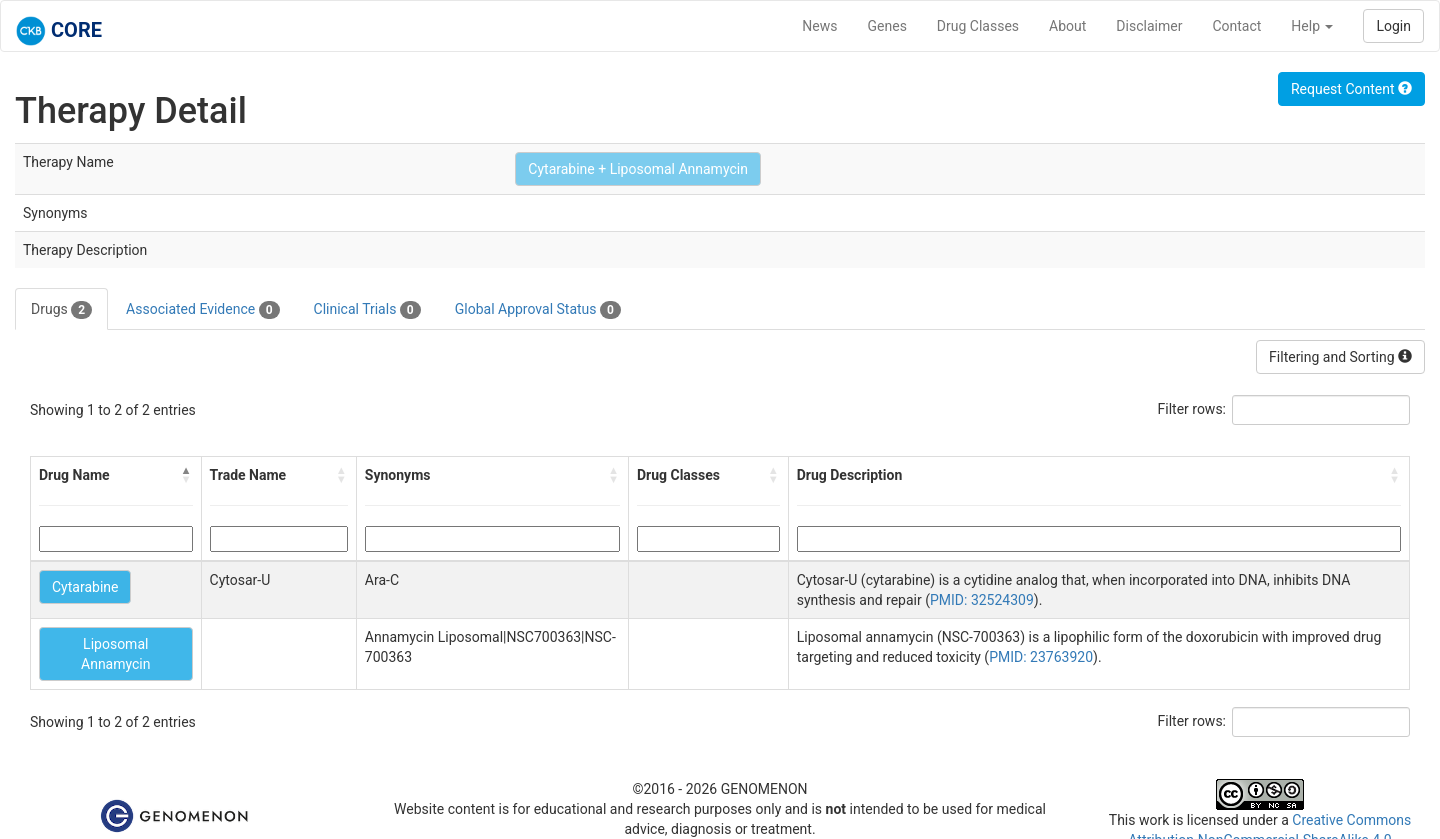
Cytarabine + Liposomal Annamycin (638, 169)
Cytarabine (85, 587)
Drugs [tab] (61, 310)
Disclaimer (1149, 26)
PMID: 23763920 (1041, 657)
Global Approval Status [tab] (538, 310)
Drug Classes (978, 26)
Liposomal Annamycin (116, 654)
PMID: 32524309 (982, 600)
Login (1393, 26)
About (1067, 26)
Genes (887, 26)
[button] (187, 475)
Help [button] (1312, 26)
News (819, 26)
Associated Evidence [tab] (202, 310)
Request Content (1351, 89)
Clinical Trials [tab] (367, 310)
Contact (1236, 26)
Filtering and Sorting (1340, 357)
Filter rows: (1192, 409)
